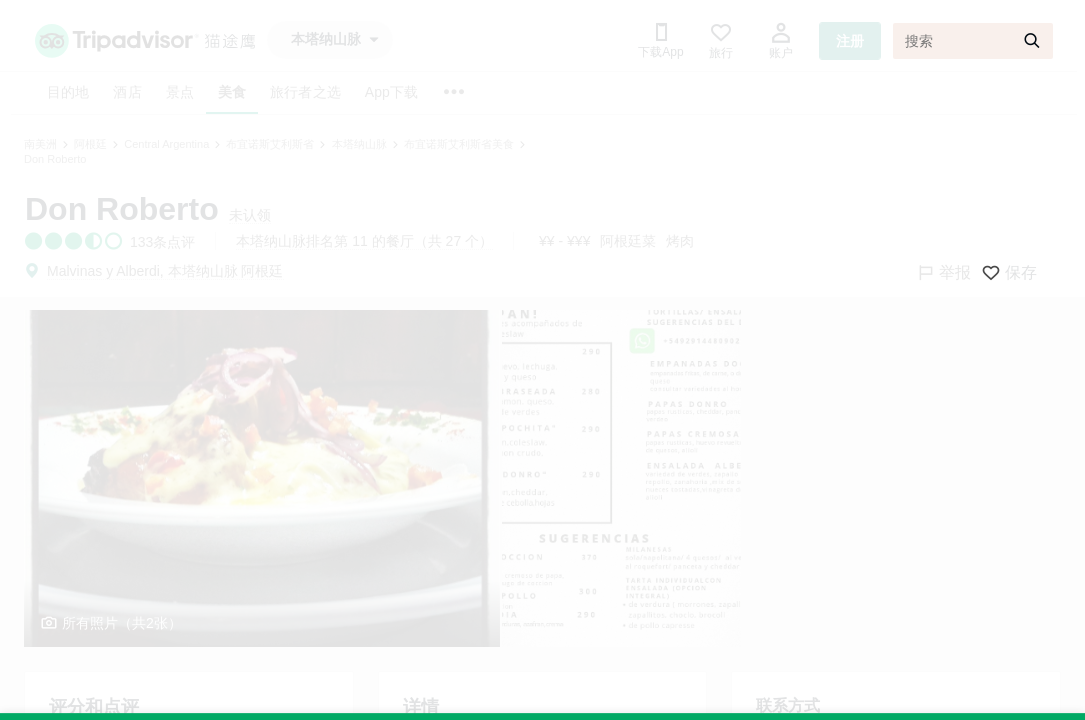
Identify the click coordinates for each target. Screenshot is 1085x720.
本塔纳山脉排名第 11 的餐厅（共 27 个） (364, 241)
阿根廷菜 (628, 241)
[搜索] (973, 41)
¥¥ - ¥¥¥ (564, 241)
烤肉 (680, 241)
